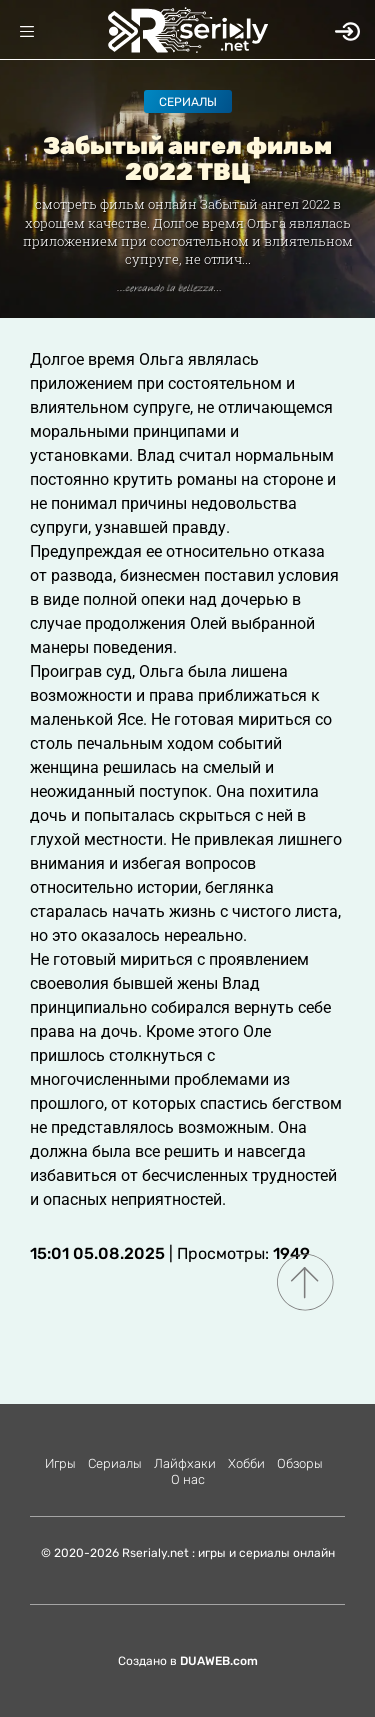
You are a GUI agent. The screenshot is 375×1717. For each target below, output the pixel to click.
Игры (60, 1463)
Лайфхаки (185, 1463)
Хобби (246, 1463)
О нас (188, 1479)
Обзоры (300, 1463)
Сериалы (188, 102)
